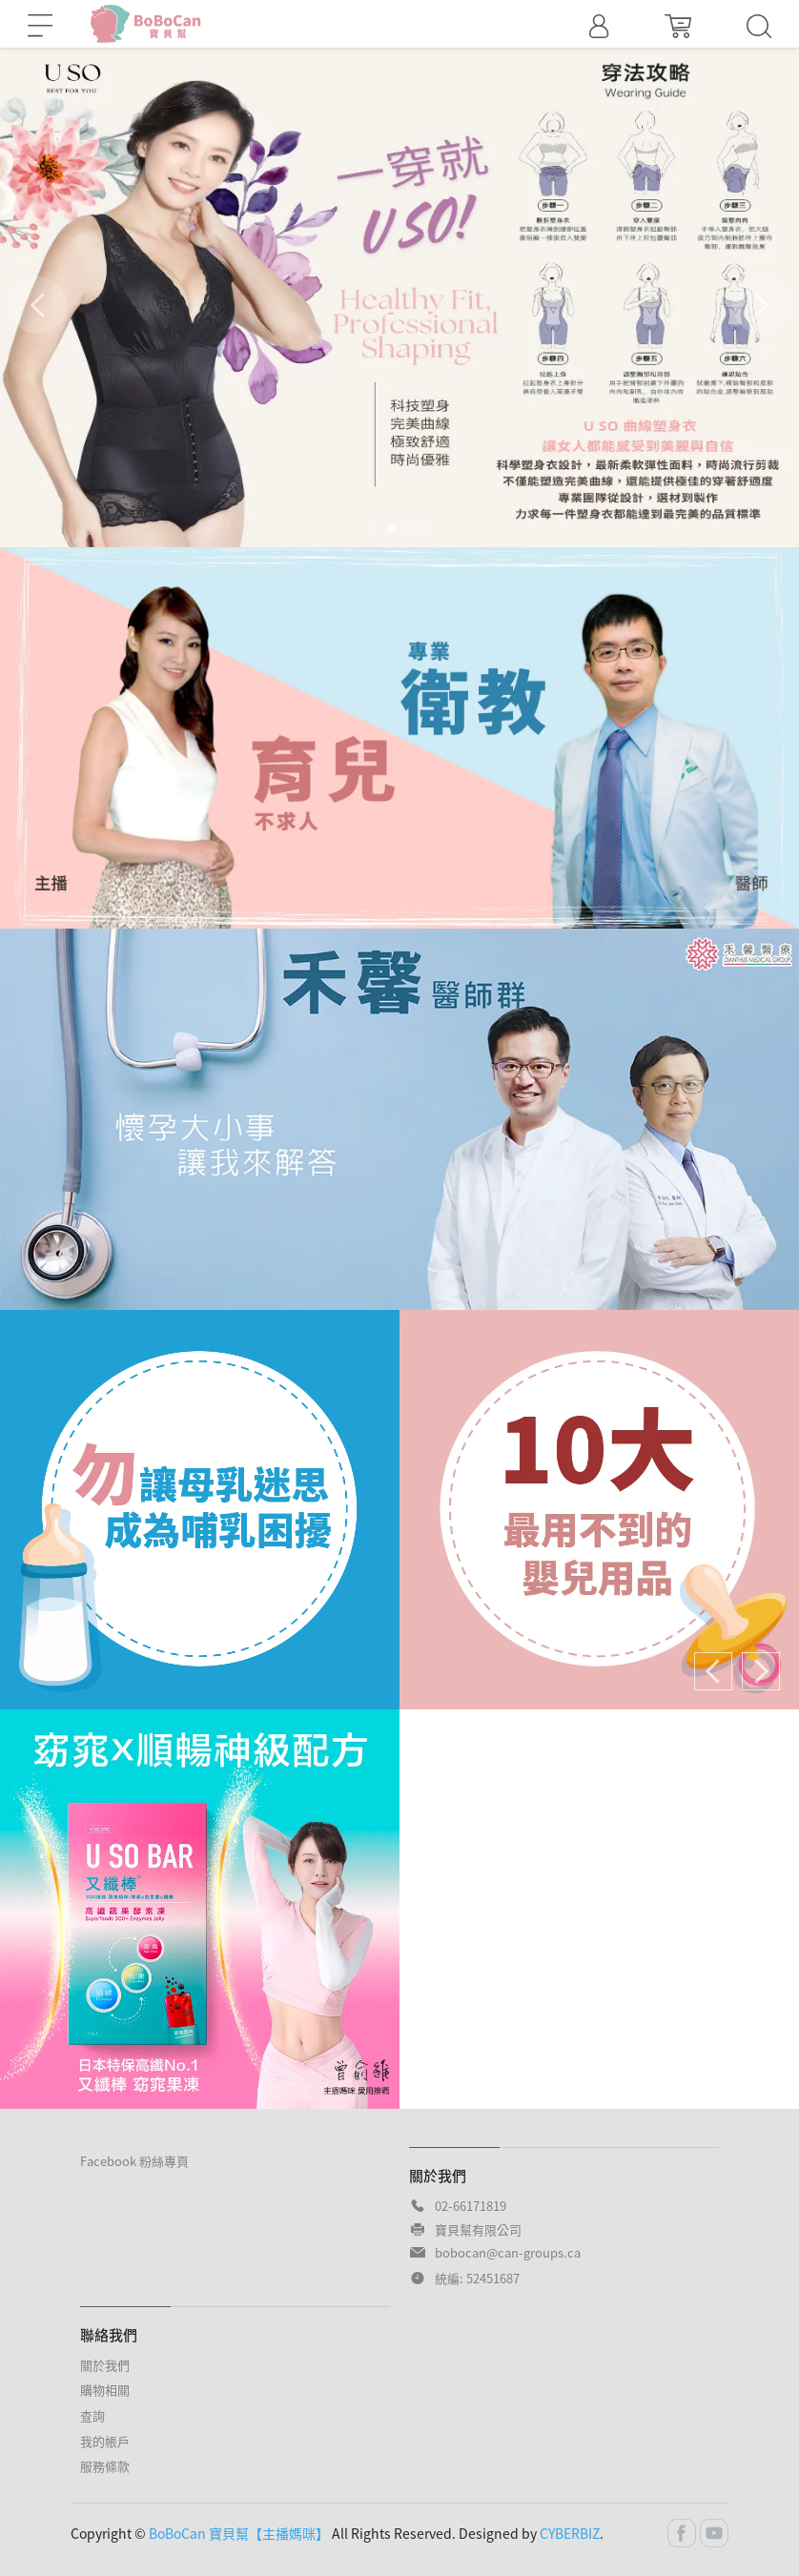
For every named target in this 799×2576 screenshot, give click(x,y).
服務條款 (105, 2466)
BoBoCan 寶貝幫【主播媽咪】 (239, 2533)
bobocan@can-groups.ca (508, 2252)
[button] (760, 305)
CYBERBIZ (570, 2533)
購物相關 (105, 2390)
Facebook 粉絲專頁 (134, 2161)
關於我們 (105, 2365)
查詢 (92, 2415)
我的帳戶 (105, 2441)
